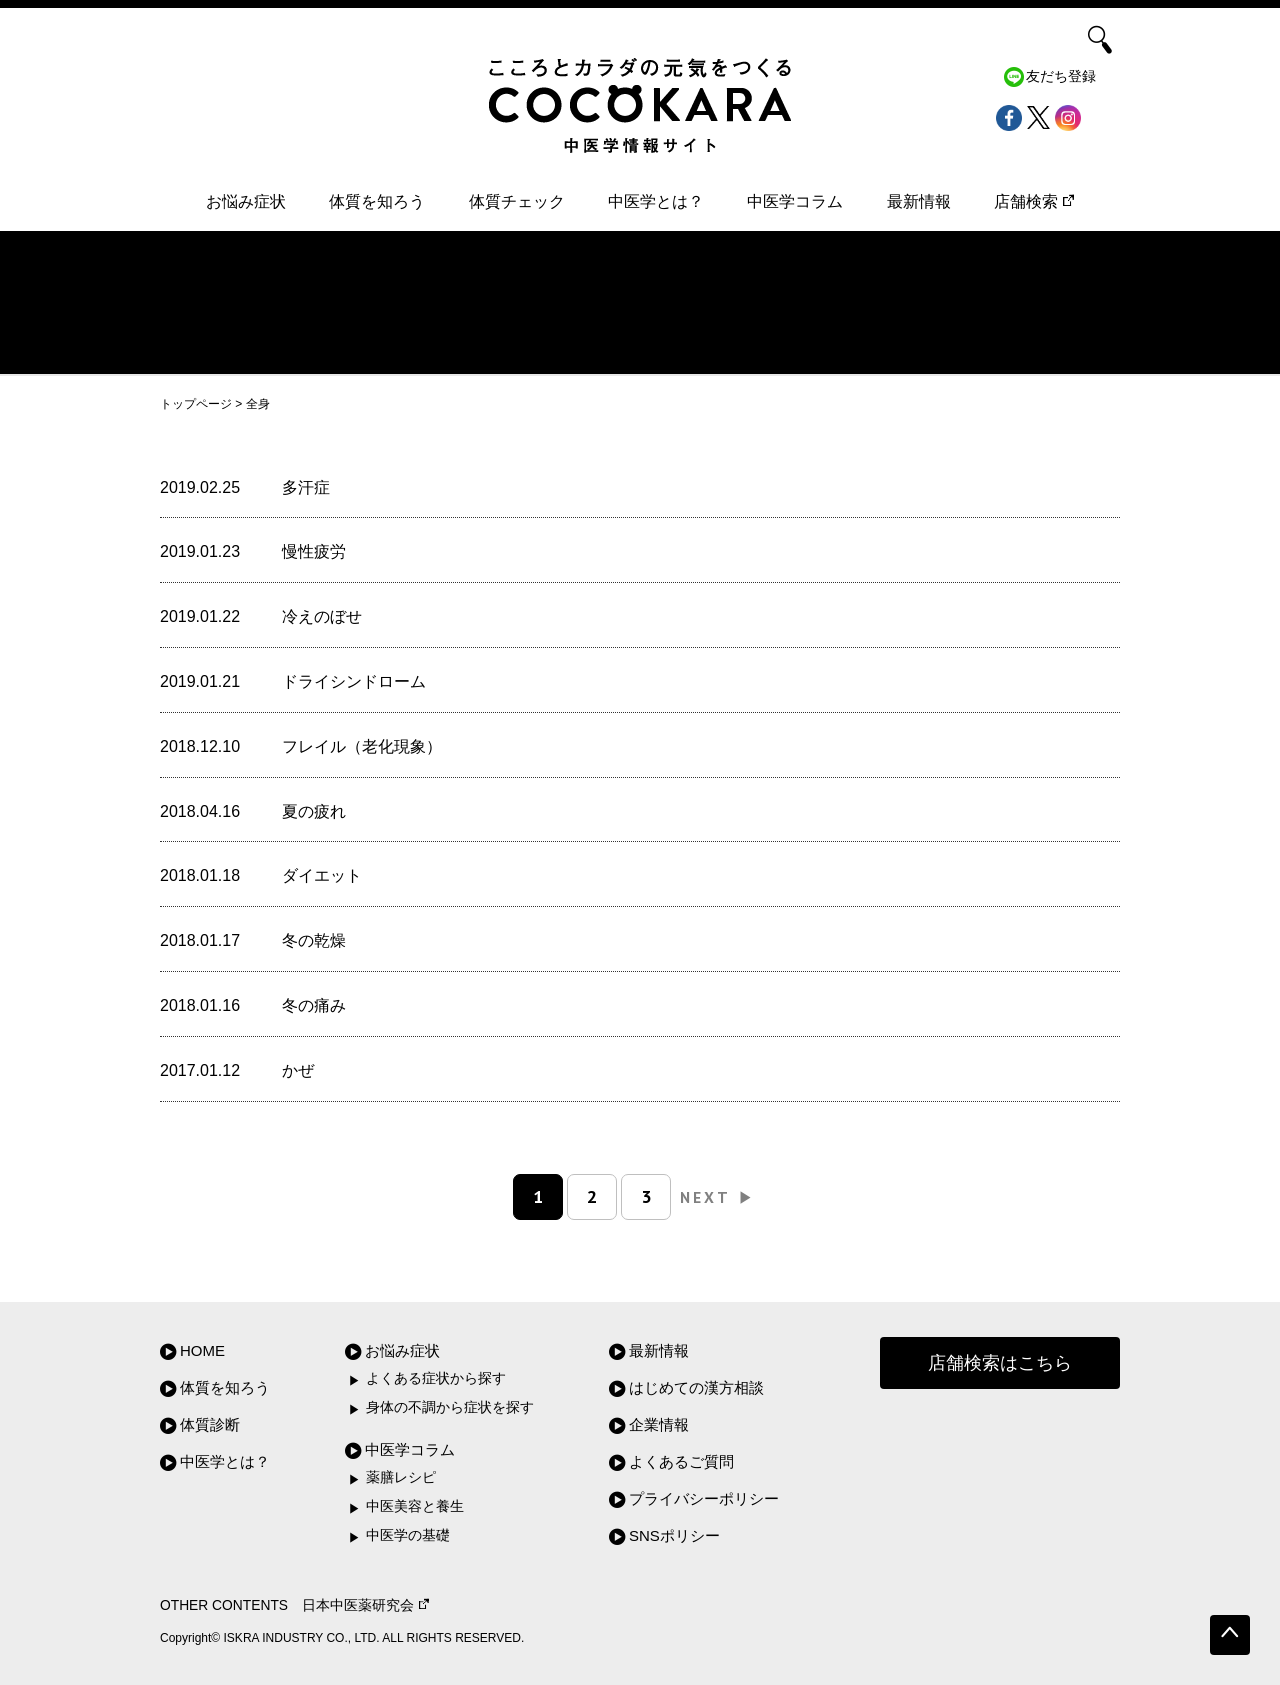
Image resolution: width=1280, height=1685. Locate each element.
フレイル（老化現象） (362, 746)
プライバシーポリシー (704, 1498)
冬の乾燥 (314, 940)
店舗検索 (1034, 201)
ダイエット (322, 875)
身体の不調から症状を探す (450, 1407)
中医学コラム (795, 201)
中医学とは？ (656, 201)
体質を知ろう (377, 201)
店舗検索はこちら (1000, 1363)
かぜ (298, 1070)
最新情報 (919, 201)
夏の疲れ (314, 811)
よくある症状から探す (436, 1378)
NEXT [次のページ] (717, 1197)
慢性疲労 (314, 551)
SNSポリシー (674, 1535)
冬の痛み (314, 1005)
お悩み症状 (246, 201)
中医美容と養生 (415, 1506)
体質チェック (517, 201)
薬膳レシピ (401, 1477)
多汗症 (306, 487)
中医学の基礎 (408, 1535)
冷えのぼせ (322, 616)
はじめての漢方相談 (696, 1387)
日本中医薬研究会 (365, 1605)
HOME (202, 1350)
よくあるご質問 (681, 1461)
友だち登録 (1061, 76)
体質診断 (210, 1424)
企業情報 (659, 1424)
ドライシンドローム (354, 681)
